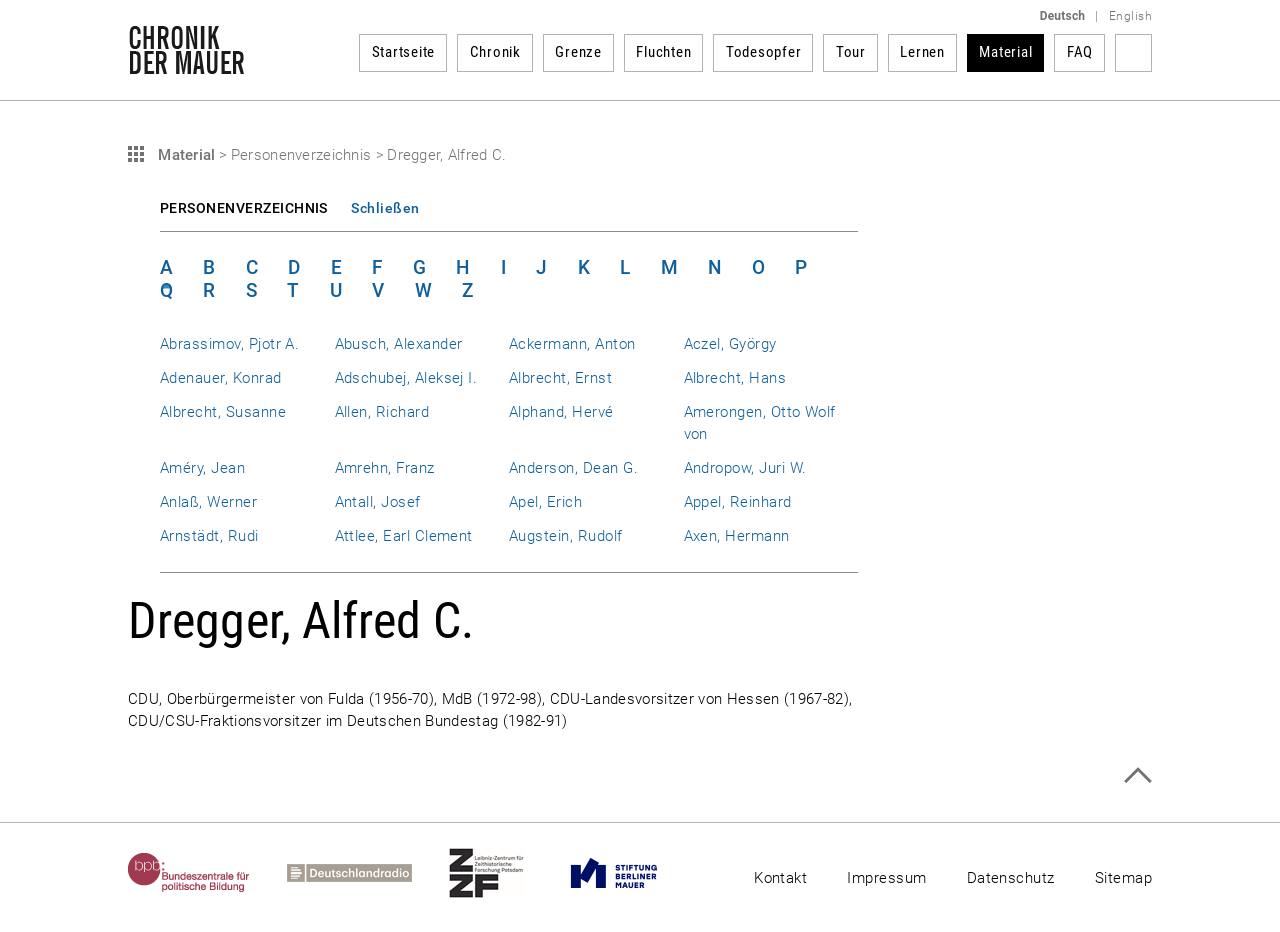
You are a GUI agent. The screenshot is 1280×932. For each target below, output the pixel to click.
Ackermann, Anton (572, 344)
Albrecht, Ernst (560, 378)
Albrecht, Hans (735, 378)
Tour (851, 52)
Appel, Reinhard (738, 502)
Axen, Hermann (737, 536)
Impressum (886, 878)
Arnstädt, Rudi (209, 536)
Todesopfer (764, 52)
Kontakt (780, 878)
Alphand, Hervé (561, 412)
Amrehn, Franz (385, 468)
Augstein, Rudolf (566, 536)
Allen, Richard (382, 412)
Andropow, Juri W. (745, 468)
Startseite (404, 52)
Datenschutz (1011, 878)
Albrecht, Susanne (223, 412)
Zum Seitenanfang (1137, 775)
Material (1005, 52)
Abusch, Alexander (399, 344)
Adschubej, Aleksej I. (406, 378)
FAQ (1080, 52)
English (1130, 16)
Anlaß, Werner (208, 502)
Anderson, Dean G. (573, 468)
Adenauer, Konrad (221, 378)
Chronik (495, 52)
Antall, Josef (378, 502)
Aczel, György (730, 344)
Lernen (922, 52)
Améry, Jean (202, 468)
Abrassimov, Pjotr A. (229, 344)
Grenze (578, 52)
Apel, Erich (545, 502)
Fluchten (663, 52)
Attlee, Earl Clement (404, 536)
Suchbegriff (1133, 53)
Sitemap (1123, 878)
